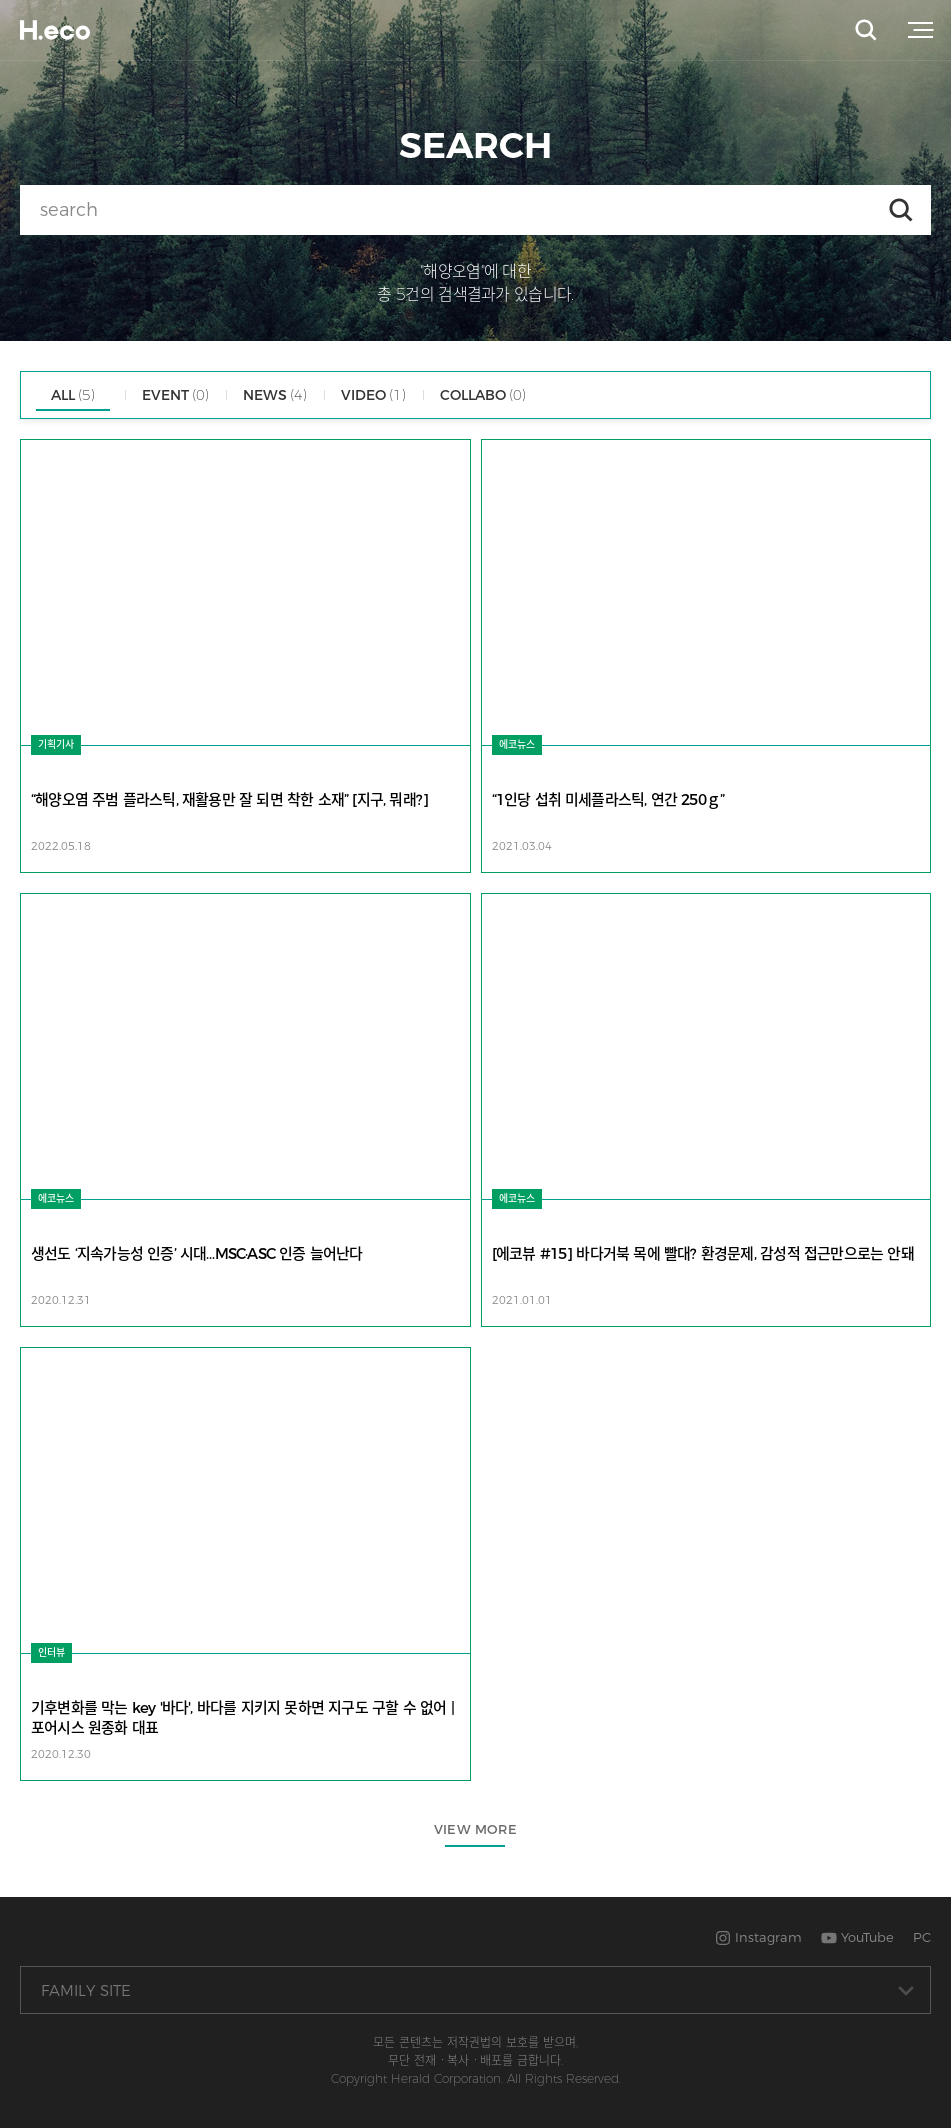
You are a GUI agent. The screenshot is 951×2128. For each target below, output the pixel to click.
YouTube (857, 1937)
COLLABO (483, 395)
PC (922, 1937)
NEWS (275, 395)
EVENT (175, 395)
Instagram (758, 1937)
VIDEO (373, 395)
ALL (73, 395)
